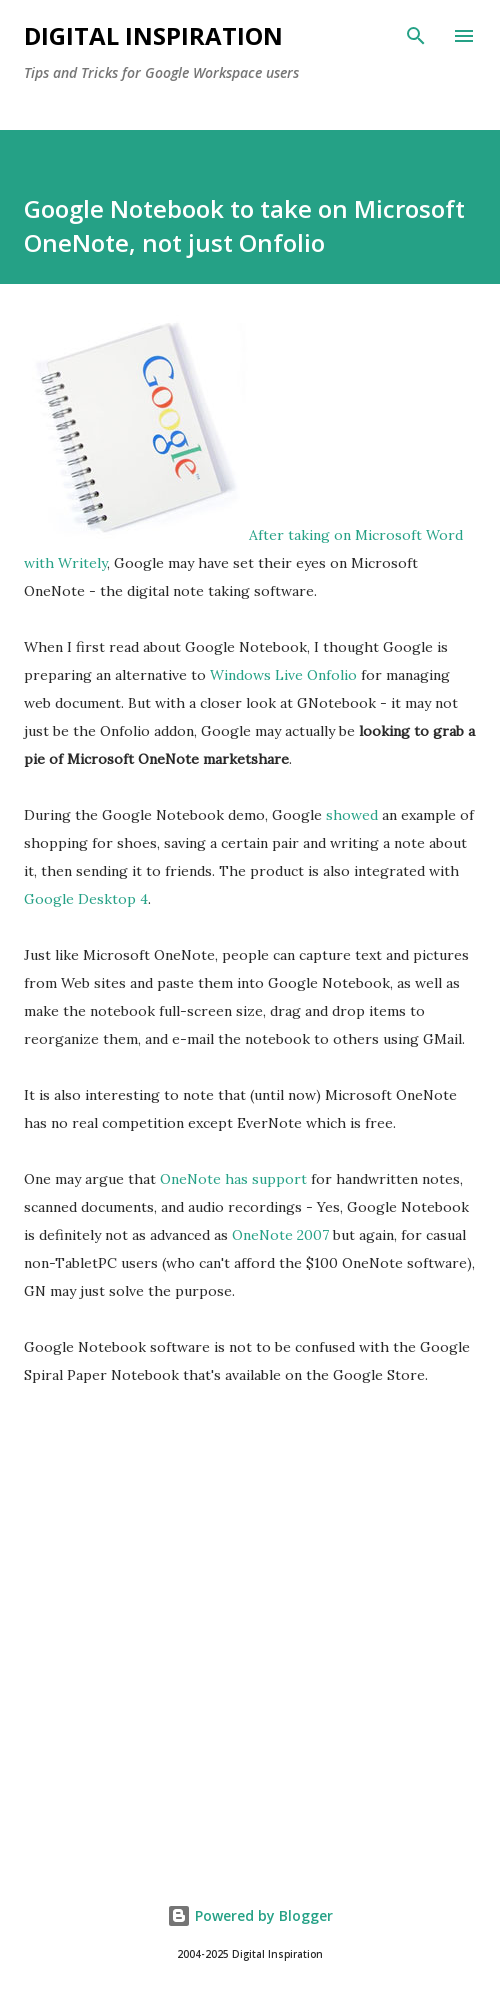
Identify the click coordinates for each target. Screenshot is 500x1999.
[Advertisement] (250, 1678)
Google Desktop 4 (86, 899)
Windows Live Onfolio (283, 675)
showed (352, 815)
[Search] (416, 36)
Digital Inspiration (153, 35)
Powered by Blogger (250, 1915)
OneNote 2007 (280, 1235)
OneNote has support (233, 1179)
